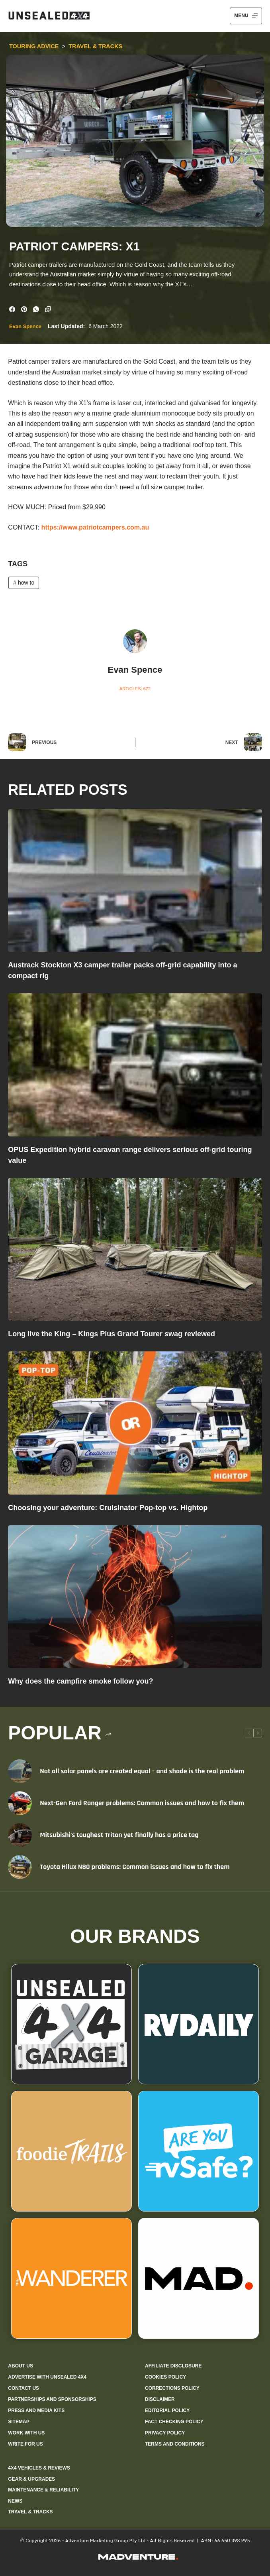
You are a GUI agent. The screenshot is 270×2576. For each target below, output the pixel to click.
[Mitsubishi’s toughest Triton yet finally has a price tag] (20, 1835)
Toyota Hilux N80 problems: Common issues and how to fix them (134, 1866)
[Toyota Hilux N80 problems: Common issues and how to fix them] (20, 1867)
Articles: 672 (135, 688)
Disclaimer (160, 2399)
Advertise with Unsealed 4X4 (47, 2376)
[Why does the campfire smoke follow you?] (135, 1596)
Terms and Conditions (175, 2444)
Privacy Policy (165, 2433)
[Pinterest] (24, 309)
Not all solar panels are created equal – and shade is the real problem (142, 1771)
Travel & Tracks (96, 46)
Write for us (25, 2444)
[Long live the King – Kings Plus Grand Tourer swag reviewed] (135, 1249)
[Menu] (246, 16)
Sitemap (18, 2421)
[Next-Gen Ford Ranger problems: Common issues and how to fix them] (20, 1803)
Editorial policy (167, 2410)
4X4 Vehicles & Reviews (39, 2467)
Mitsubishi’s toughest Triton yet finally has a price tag (119, 1834)
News (15, 2500)
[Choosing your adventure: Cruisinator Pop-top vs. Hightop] (135, 1422)
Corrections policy (172, 2388)
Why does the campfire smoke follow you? (80, 1681)
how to (23, 582)
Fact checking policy (174, 2421)
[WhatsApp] (36, 309)
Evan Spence (25, 326)
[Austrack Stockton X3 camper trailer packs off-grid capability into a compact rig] (135, 880)
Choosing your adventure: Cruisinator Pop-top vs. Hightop (107, 1507)
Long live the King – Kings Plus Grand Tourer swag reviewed (111, 1333)
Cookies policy (165, 2376)
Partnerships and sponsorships (52, 2399)
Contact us (23, 2388)
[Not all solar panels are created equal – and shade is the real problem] (20, 1771)
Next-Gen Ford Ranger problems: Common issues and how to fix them (142, 1803)
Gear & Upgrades (31, 2478)
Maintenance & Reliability (43, 2489)
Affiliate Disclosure (173, 2365)
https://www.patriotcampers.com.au (95, 527)
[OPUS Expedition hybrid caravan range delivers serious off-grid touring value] (135, 1064)
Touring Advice (34, 46)
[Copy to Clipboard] (48, 309)
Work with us (26, 2433)
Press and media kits (36, 2410)
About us (20, 2365)
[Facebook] (12, 309)
